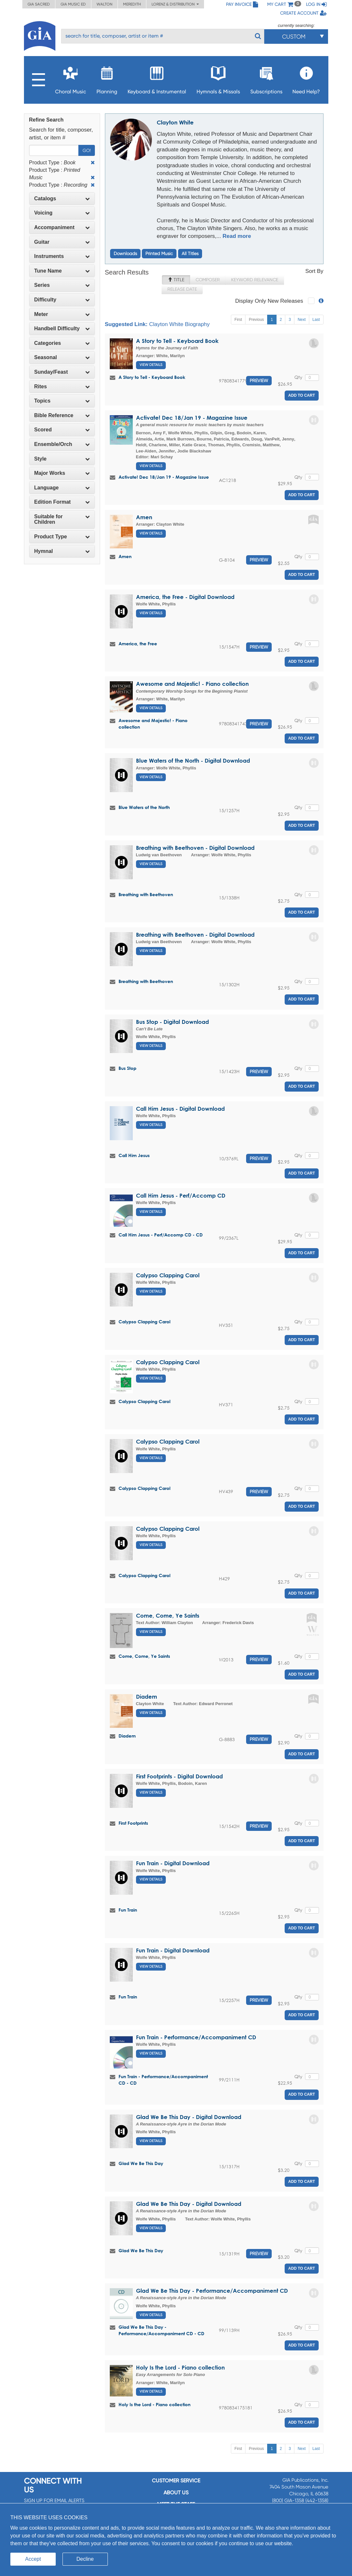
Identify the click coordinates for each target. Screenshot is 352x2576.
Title (176, 279)
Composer (208, 279)
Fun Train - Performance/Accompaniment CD (196, 2037)
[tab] (62, 199)
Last (316, 319)
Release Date (182, 289)
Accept (33, 2559)
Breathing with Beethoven (146, 894)
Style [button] (62, 459)
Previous (256, 319)
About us (176, 2492)
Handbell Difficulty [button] (62, 328)
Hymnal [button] (62, 551)
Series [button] (62, 285)
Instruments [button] (62, 256)
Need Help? (306, 78)
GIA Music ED (73, 4)
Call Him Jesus (134, 1155)
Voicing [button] (62, 213)
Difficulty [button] (62, 299)
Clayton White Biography (179, 324)
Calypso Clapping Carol (167, 1275)
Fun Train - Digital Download (173, 1863)
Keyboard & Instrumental (157, 78)
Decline (85, 2559)
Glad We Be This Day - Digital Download (188, 2117)
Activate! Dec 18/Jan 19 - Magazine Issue (191, 418)
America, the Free (138, 643)
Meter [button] (62, 314)
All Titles (190, 253)
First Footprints (133, 1823)
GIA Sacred (39, 4)
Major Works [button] (62, 473)
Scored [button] (62, 429)
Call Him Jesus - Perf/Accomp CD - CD (161, 1234)
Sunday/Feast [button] (62, 372)
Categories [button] (62, 343)
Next (302, 319)
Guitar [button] (62, 242)
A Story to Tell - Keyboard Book (177, 341)
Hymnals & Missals (218, 78)
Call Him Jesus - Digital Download (180, 1109)
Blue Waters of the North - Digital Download (193, 760)
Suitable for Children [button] (62, 519)
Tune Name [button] (62, 271)
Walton (104, 4)
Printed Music (159, 253)
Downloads (125, 253)
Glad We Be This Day (141, 2163)
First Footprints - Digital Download (179, 1776)
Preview (259, 380)
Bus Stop (127, 1068)
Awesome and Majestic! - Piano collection (192, 684)
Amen (144, 517)
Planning (107, 78)
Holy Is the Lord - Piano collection (180, 2367)
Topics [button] (62, 401)
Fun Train (128, 1910)
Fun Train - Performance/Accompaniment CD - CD (163, 2080)
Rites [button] (62, 386)
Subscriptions (266, 78)
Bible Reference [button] (62, 415)
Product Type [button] (62, 536)
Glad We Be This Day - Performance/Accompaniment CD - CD (161, 2330)
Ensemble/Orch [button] (62, 444)
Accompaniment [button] (62, 227)
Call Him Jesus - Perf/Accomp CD (180, 1195)
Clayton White (175, 122)
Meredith (132, 4)
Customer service (176, 2480)
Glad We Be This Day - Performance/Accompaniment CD (212, 2291)
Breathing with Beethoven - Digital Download (195, 848)
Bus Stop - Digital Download (172, 1022)
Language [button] (62, 487)
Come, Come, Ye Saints (167, 1615)
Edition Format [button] (62, 502)
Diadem (146, 1696)
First (238, 319)
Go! (87, 150)
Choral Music (70, 78)
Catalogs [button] (62, 198)
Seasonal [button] (62, 357)
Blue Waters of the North (144, 807)
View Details (151, 365)
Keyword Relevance (254, 279)
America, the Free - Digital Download (185, 597)
